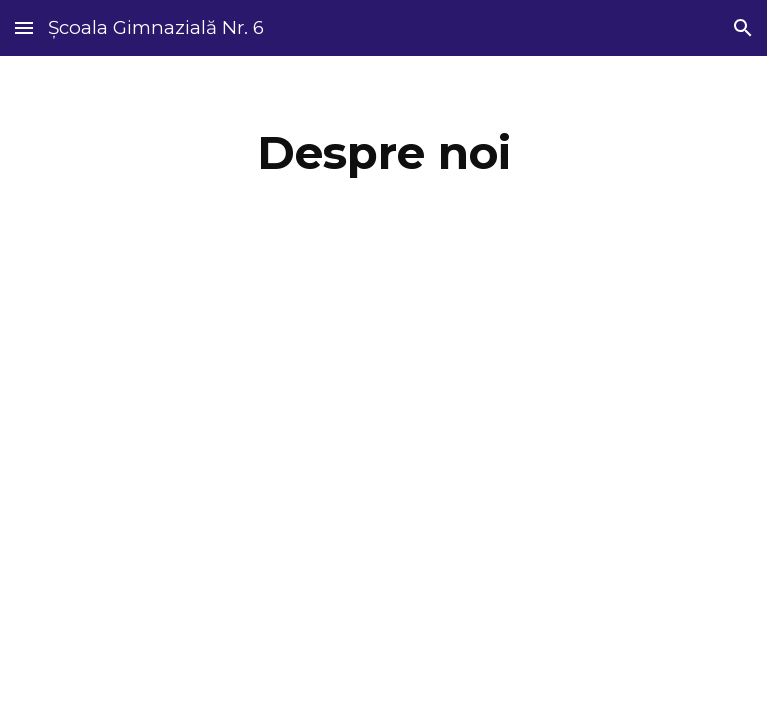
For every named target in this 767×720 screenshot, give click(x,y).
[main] (383, 153)
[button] (24, 27)
